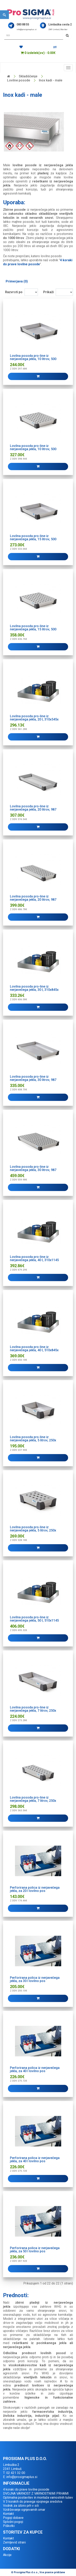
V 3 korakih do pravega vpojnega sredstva (32, 2501)
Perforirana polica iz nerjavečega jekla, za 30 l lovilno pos (35, 1979)
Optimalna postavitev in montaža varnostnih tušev (38, 2497)
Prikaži (48, 292)
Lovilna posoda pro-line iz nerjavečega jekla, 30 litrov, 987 (33, 1078)
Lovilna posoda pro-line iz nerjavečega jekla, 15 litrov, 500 (33, 537)
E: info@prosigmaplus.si (20, 2477)
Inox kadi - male (50, 80)
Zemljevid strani (14, 2542)
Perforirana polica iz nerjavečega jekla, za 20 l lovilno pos (35, 1889)
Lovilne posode (18, 80)
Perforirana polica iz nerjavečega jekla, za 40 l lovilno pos (35, 2069)
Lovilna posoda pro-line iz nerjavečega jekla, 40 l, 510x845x (34, 1348)
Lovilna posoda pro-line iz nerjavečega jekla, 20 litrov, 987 (33, 807)
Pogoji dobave (13, 2518)
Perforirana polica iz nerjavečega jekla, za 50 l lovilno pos (35, 2249)
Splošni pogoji (13, 2522)
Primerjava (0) (17, 281)
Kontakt (8, 2514)
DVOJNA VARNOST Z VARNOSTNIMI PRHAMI (36, 2493)
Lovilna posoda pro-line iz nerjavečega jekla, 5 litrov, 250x (33, 1438)
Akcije (7, 2555)
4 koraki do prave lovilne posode (26, 2489)
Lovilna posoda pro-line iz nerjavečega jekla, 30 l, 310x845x (34, 988)
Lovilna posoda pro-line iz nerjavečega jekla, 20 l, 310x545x (34, 717)
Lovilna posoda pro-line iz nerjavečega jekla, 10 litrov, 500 (33, 357)
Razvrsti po (13, 292)
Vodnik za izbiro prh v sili (21, 2506)
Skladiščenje (28, 76)
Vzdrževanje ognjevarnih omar (24, 2510)
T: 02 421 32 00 (14, 2473)
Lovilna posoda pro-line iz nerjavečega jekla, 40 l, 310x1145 (34, 1258)
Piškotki (9, 2526)
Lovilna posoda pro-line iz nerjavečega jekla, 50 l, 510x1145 (34, 1618)
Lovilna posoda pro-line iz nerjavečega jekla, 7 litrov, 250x (33, 1708)
